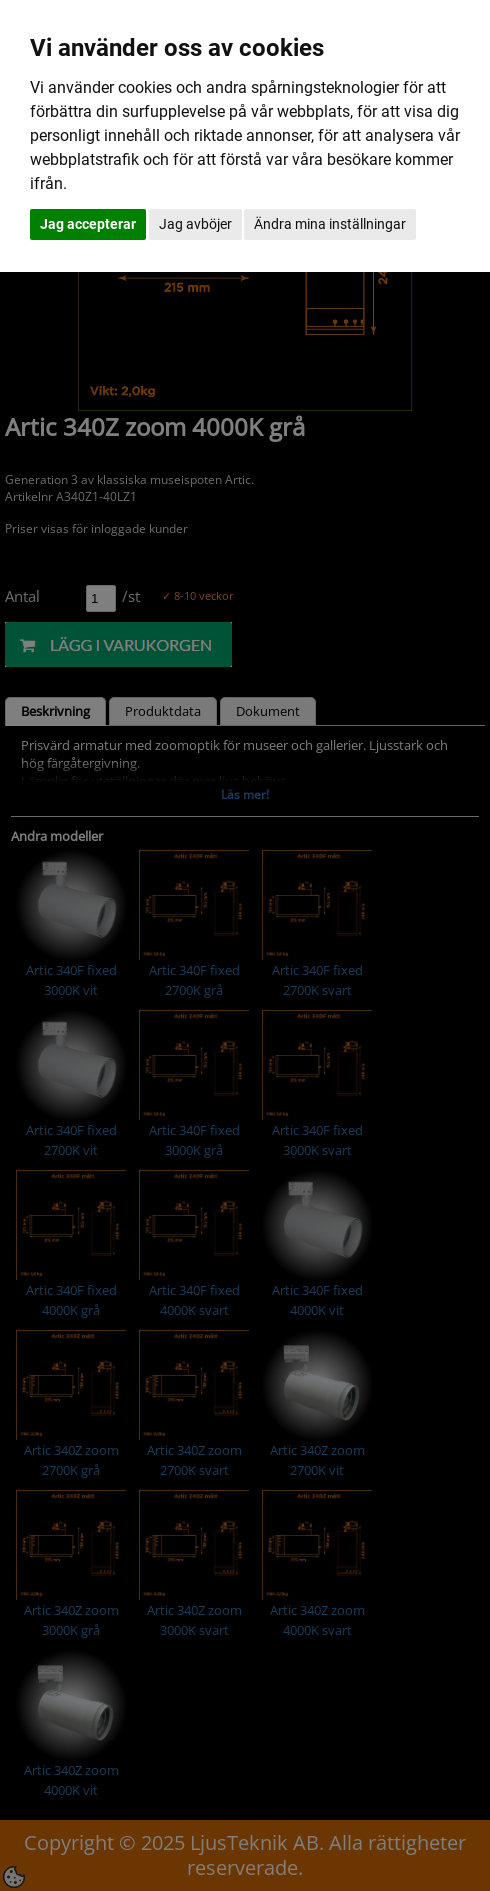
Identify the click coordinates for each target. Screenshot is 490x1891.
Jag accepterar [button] (88, 224)
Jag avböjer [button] (195, 224)
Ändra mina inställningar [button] (330, 224)
